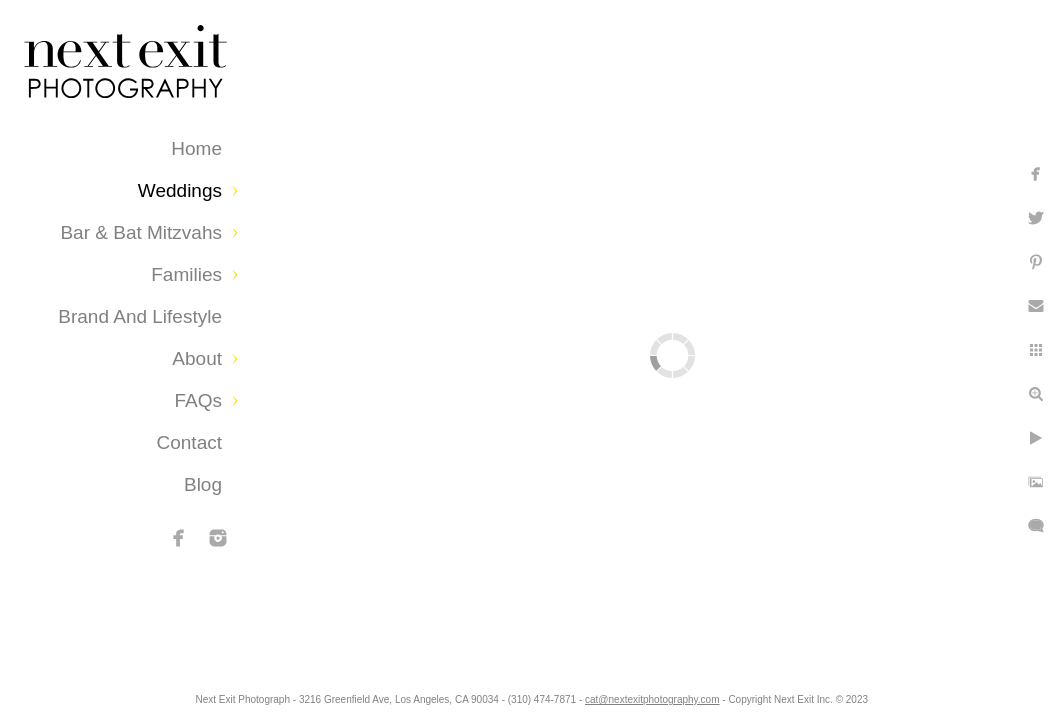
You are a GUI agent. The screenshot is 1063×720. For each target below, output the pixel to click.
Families (186, 274)
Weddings (180, 190)
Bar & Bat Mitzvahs (141, 232)
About (197, 358)
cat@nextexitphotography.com (722, 694)
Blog (203, 484)
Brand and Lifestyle (140, 316)
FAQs (198, 400)
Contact (189, 442)
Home (196, 148)
